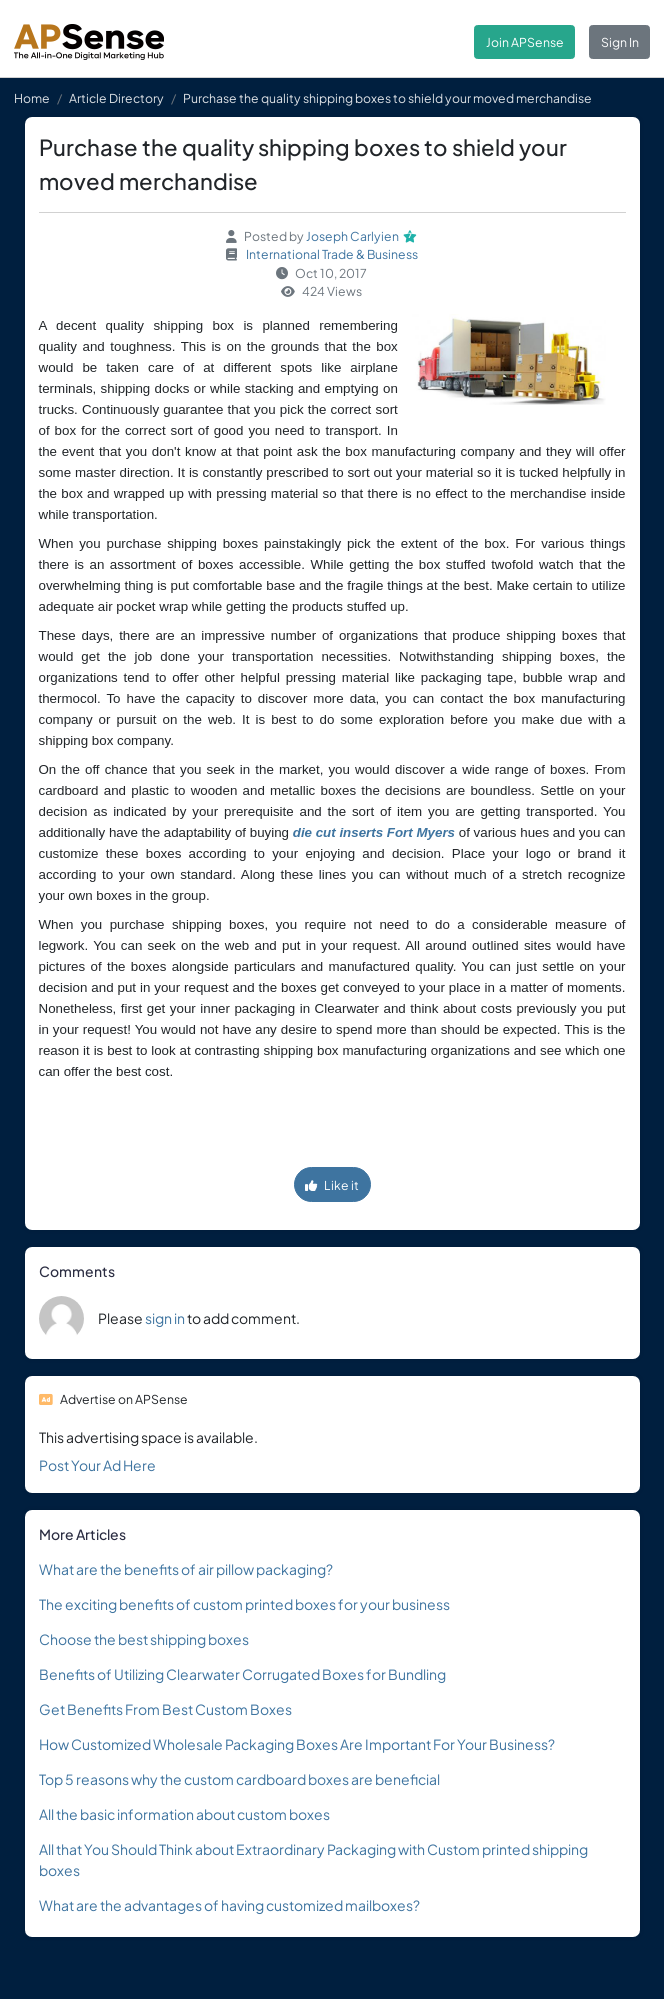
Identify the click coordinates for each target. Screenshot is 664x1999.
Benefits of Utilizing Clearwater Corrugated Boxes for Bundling (242, 1674)
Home (32, 98)
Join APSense (525, 42)
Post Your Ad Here (97, 1465)
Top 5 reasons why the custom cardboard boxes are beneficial (239, 1779)
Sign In (620, 42)
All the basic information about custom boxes (184, 1814)
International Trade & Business (332, 254)
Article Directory (116, 98)
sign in (165, 1318)
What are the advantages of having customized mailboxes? (229, 1905)
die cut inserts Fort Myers (374, 832)
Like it (332, 1185)
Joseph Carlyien (352, 236)
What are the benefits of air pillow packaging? (186, 1569)
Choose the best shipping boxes (144, 1639)
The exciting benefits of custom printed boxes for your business (244, 1604)
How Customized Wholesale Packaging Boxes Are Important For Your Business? (297, 1744)
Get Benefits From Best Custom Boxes (165, 1709)
